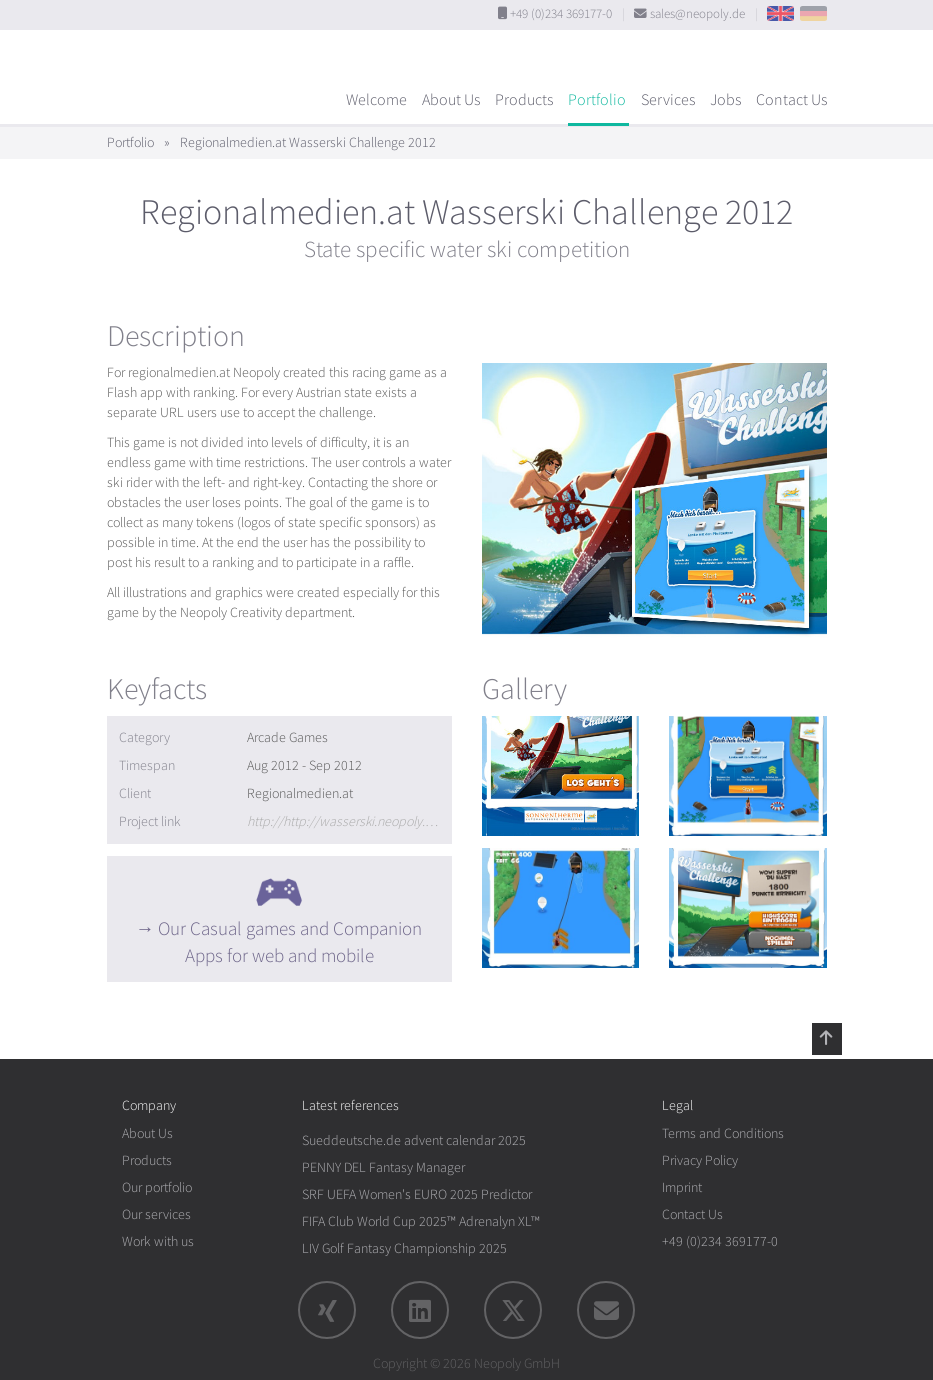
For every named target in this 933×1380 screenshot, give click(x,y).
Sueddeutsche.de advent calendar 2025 (414, 1140)
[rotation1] (561, 776)
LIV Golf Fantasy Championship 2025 (404, 1248)
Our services (156, 1214)
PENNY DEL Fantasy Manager (383, 1167)
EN (780, 13)
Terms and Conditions (723, 1133)
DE (813, 13)
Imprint (682, 1187)
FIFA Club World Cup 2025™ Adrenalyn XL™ (421, 1221)
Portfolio (597, 100)
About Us (451, 100)
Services (668, 100)
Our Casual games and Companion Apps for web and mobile (290, 942)
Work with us (158, 1241)
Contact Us (791, 100)
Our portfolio (157, 1187)
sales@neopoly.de (697, 14)
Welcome (376, 100)
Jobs (725, 100)
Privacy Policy (700, 1160)
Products (524, 100)
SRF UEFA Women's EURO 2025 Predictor (417, 1194)
